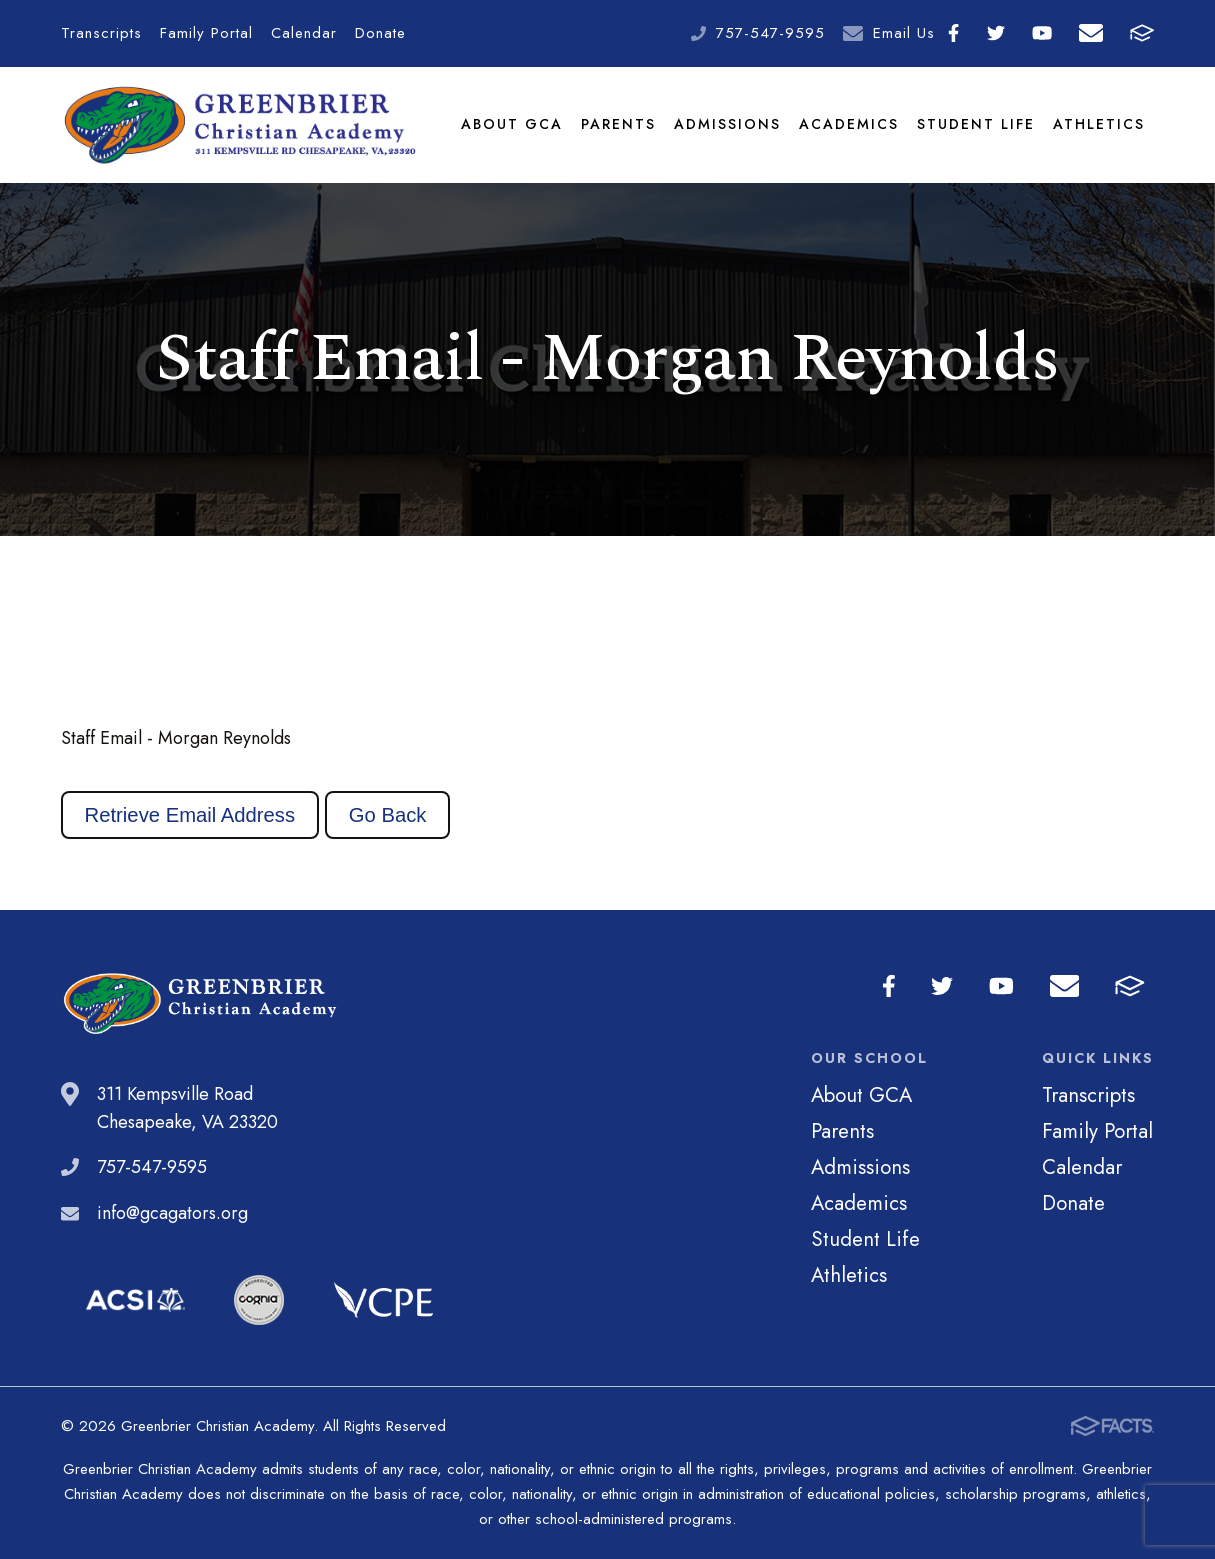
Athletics (1099, 124)
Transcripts (101, 33)
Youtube (1042, 33)
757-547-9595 (770, 33)
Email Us (904, 33)
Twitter (996, 33)
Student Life (976, 124)
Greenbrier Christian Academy (239, 125)
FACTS (1142, 33)
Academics (849, 124)
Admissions (727, 124)
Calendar (304, 33)
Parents (618, 124)
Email (1091, 33)
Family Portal (206, 33)
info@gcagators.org (172, 1213)
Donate (380, 33)
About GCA (512, 124)
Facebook (953, 33)
